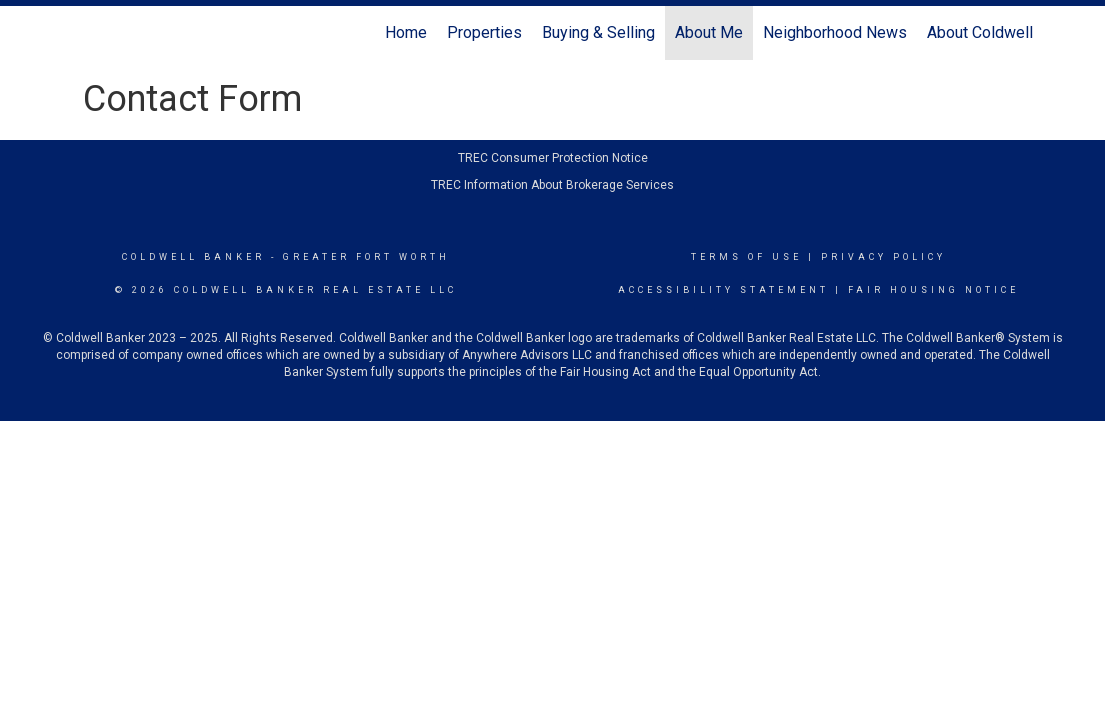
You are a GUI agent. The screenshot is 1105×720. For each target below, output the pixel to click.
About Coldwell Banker (1006, 32)
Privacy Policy (883, 257)
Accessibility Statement (723, 290)
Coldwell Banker (193, 257)
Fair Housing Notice (933, 290)
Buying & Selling (598, 32)
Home (406, 32)
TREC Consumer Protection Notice (553, 158)
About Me (709, 32)
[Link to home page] (78, 33)
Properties (484, 32)
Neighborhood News (835, 32)
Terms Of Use (746, 257)
